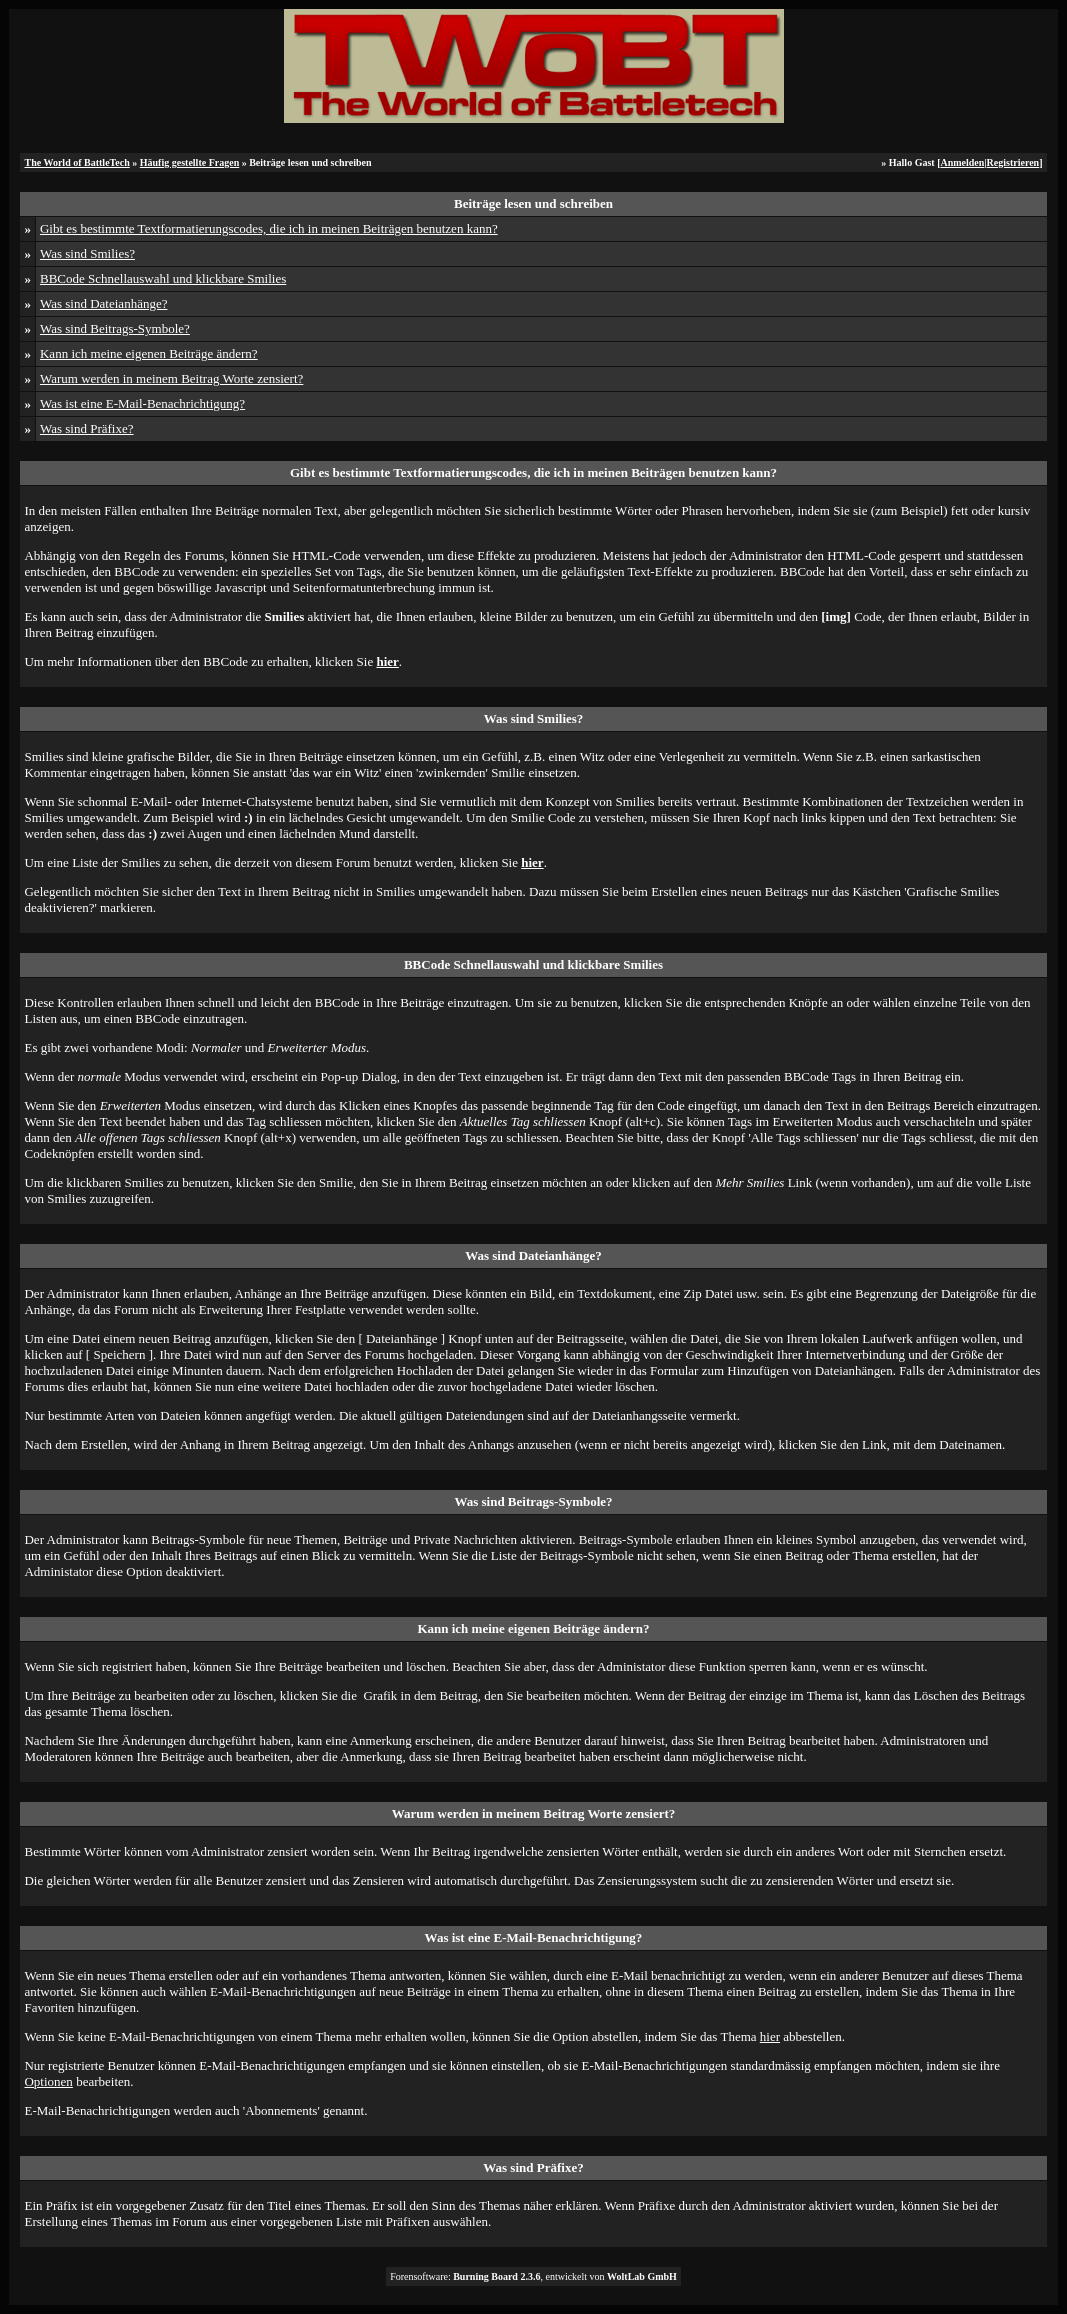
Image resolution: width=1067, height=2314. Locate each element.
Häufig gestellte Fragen (189, 162)
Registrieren (1013, 162)
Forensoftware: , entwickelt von (533, 2276)
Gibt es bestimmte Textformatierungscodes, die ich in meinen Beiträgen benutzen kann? (269, 228)
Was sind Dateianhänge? (103, 303)
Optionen (48, 2081)
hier (770, 2036)
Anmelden (962, 162)
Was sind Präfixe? (87, 428)
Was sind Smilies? (87, 253)
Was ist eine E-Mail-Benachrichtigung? (142, 403)
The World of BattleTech (76, 162)
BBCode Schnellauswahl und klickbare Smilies (163, 278)
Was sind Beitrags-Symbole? (115, 328)
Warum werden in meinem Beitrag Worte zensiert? (171, 378)
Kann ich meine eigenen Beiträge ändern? (149, 353)
